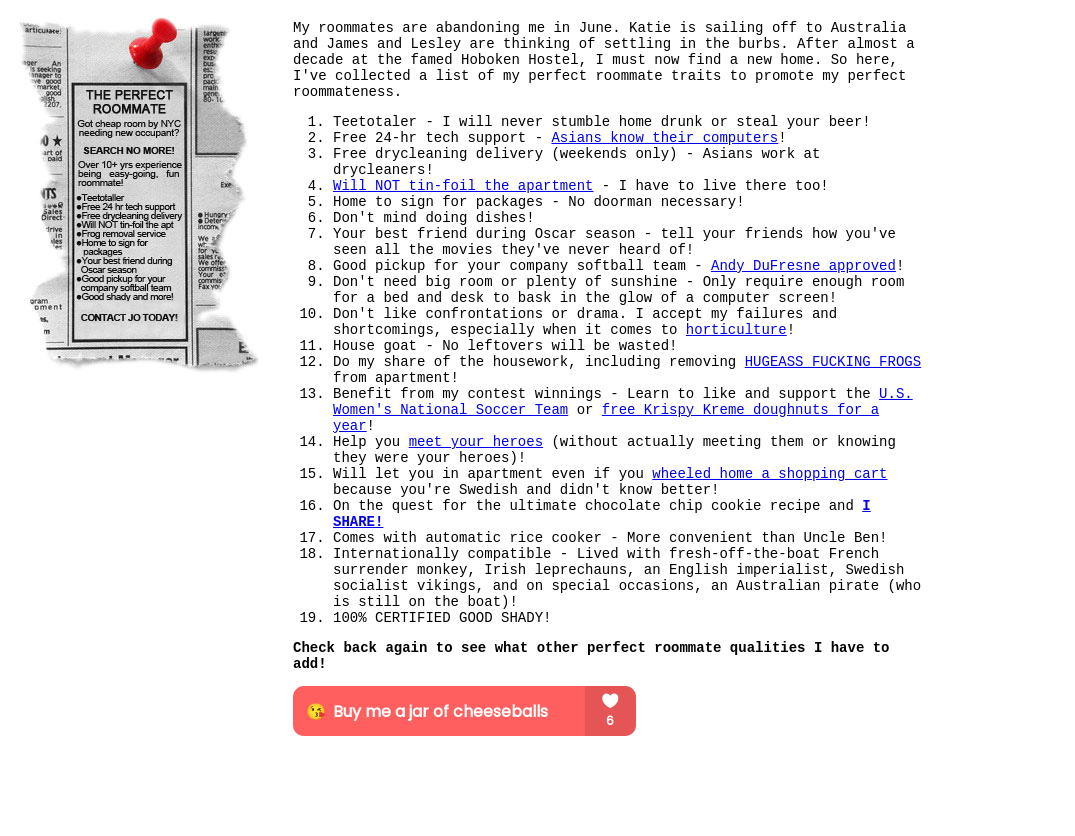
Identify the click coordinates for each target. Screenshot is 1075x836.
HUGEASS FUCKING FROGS (833, 362)
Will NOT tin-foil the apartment (463, 186)
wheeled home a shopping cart (769, 474)
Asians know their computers (664, 138)
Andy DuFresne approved (803, 266)
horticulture (736, 330)
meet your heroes (476, 442)
